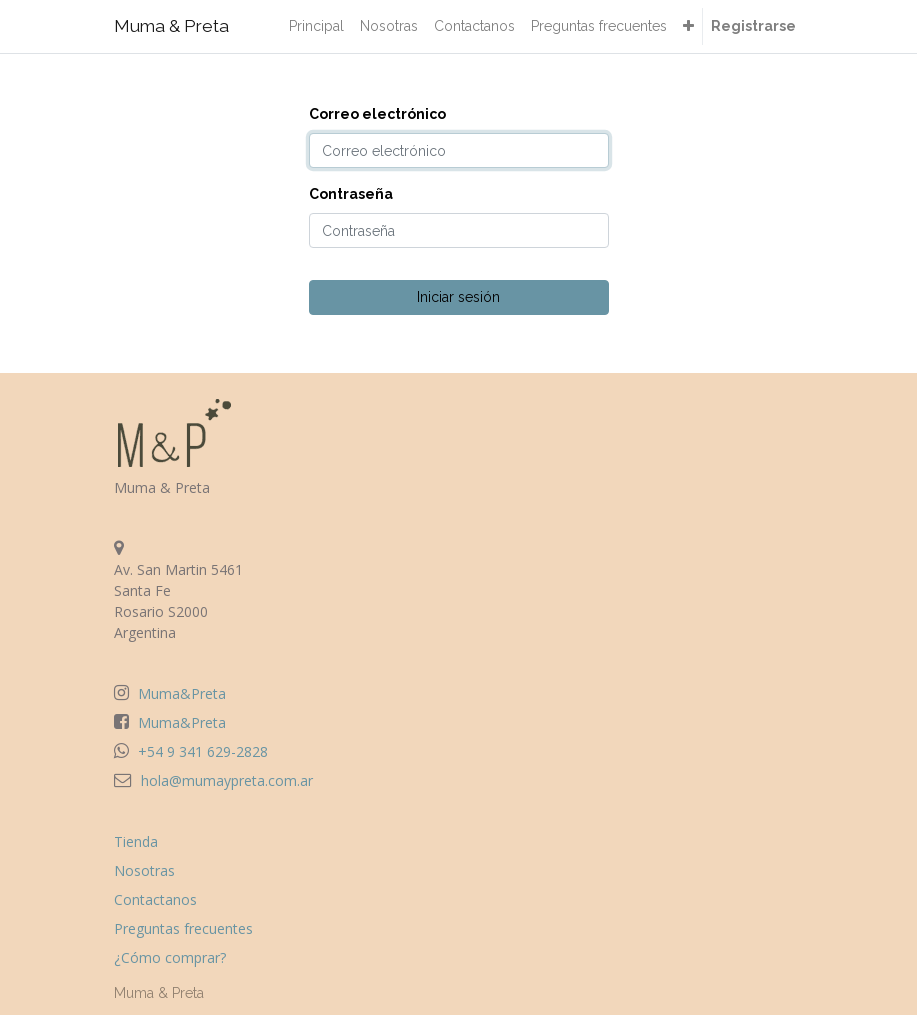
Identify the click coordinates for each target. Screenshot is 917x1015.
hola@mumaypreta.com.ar (227, 780)
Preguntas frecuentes (183, 928)
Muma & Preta (171, 26)
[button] (688, 26)
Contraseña (351, 194)
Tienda (136, 841)
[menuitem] (316, 26)
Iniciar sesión (458, 297)
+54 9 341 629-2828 (203, 751)
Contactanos (155, 899)
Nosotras (144, 870)
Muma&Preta (182, 693)
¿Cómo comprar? (170, 957)
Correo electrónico (377, 114)
